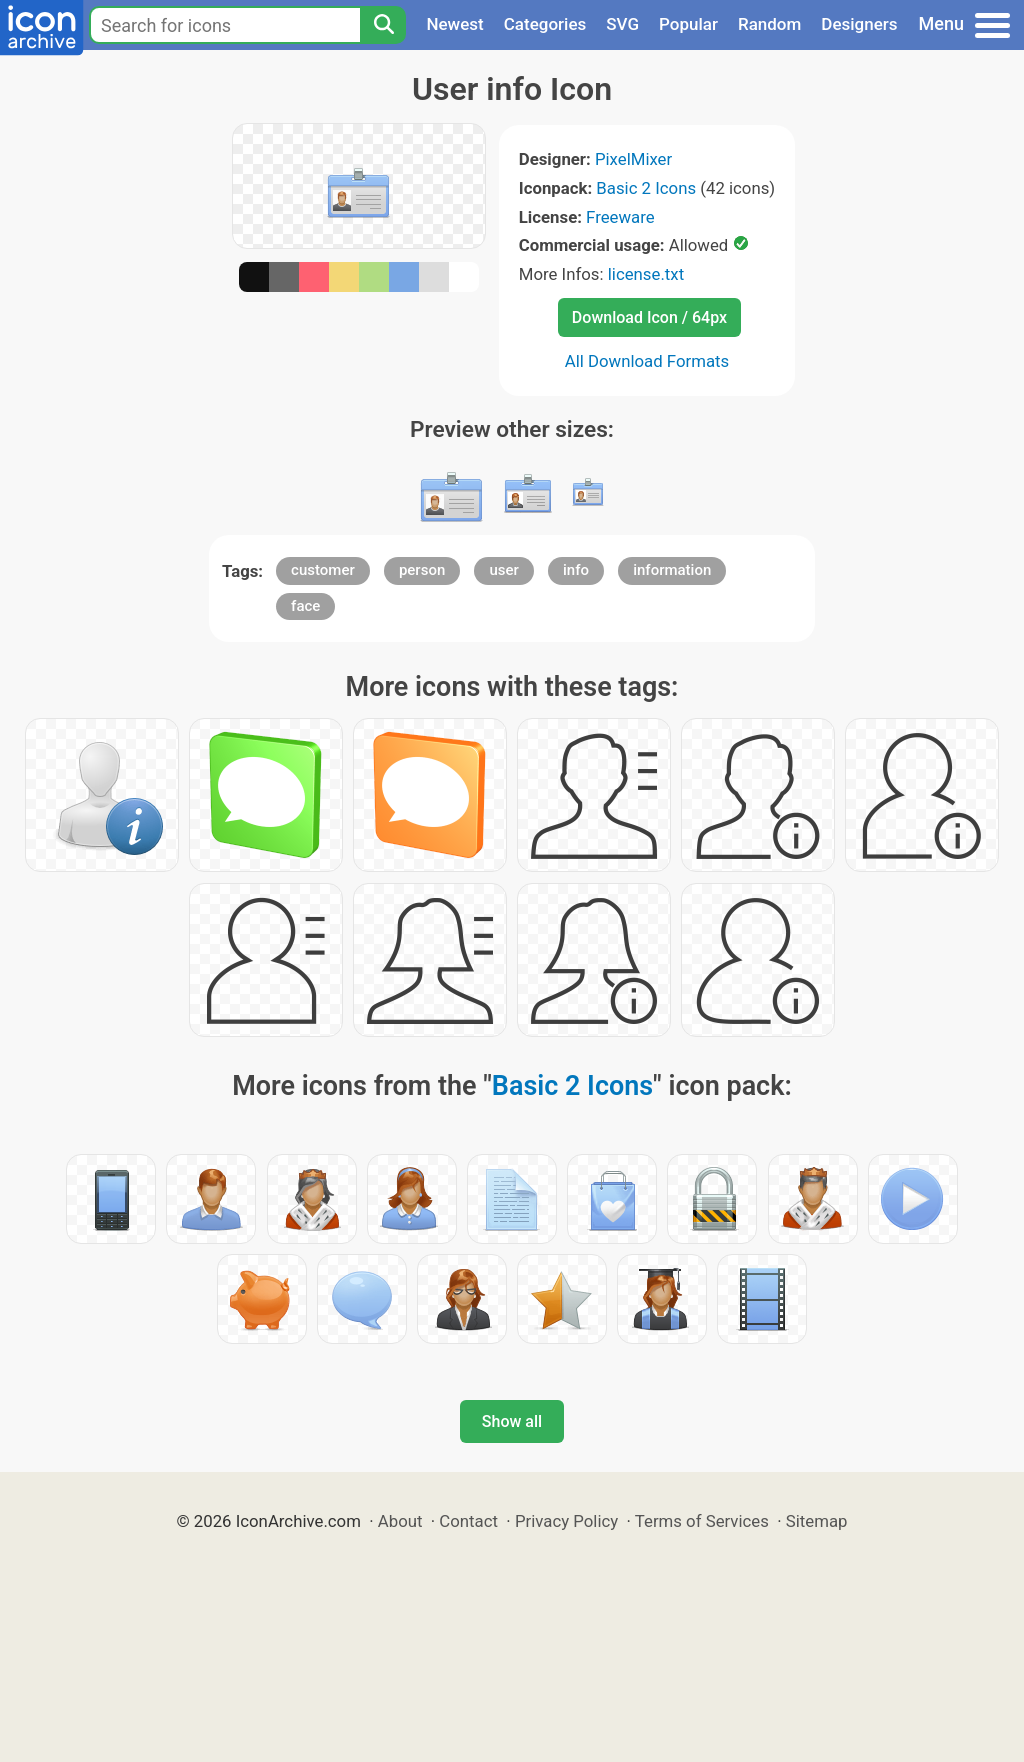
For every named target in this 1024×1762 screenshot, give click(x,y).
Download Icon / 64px (649, 317)
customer (323, 570)
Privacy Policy (566, 1521)
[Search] (383, 25)
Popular (688, 24)
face (305, 606)
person (422, 570)
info (576, 570)
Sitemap (817, 1521)
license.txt (646, 274)
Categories (545, 24)
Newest (454, 24)
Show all (512, 1421)
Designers (859, 24)
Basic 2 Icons (646, 188)
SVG (622, 24)
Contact (468, 1521)
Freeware (620, 217)
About (400, 1521)
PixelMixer (633, 159)
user (503, 570)
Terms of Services (702, 1521)
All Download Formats (647, 361)
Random (769, 24)
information (672, 570)
